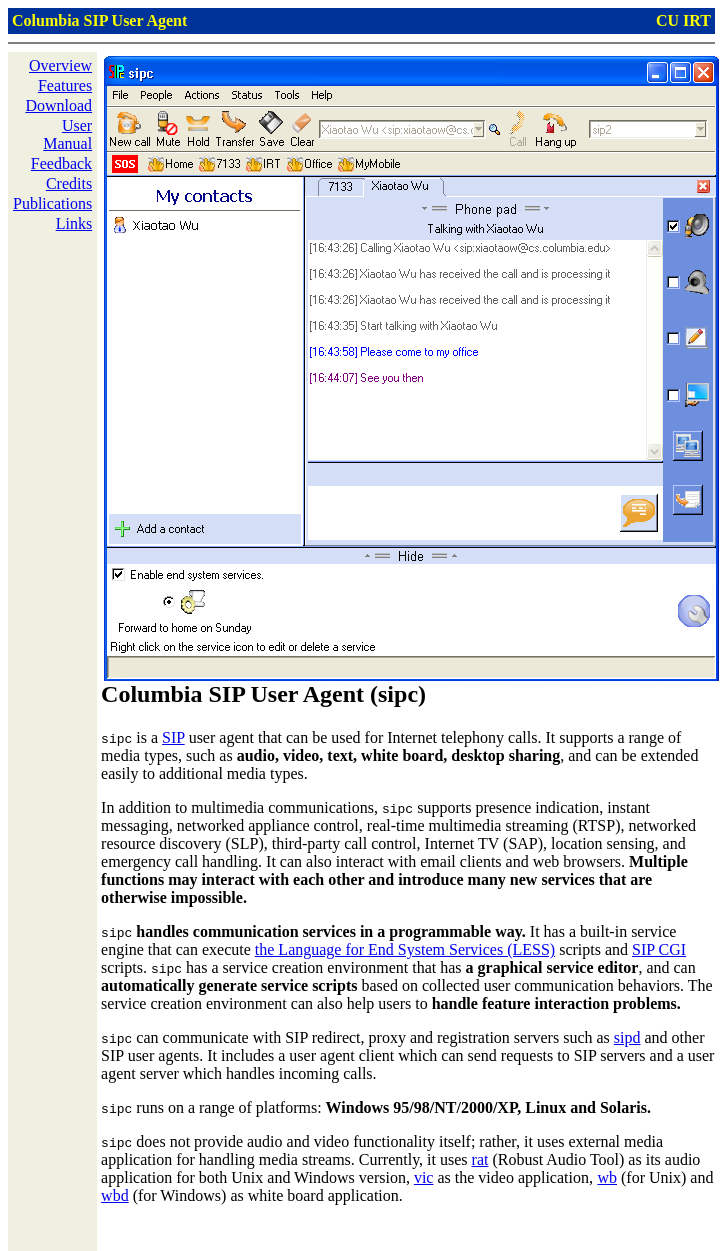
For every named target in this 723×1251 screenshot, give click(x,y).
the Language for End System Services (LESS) (405, 949)
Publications (52, 203)
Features (65, 85)
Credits (69, 183)
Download (58, 105)
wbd (115, 1195)
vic (424, 1177)
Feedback (61, 163)
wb (607, 1177)
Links (74, 223)
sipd (627, 1037)
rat (480, 1159)
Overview (60, 65)
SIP (173, 737)
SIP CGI (659, 949)
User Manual (67, 134)
